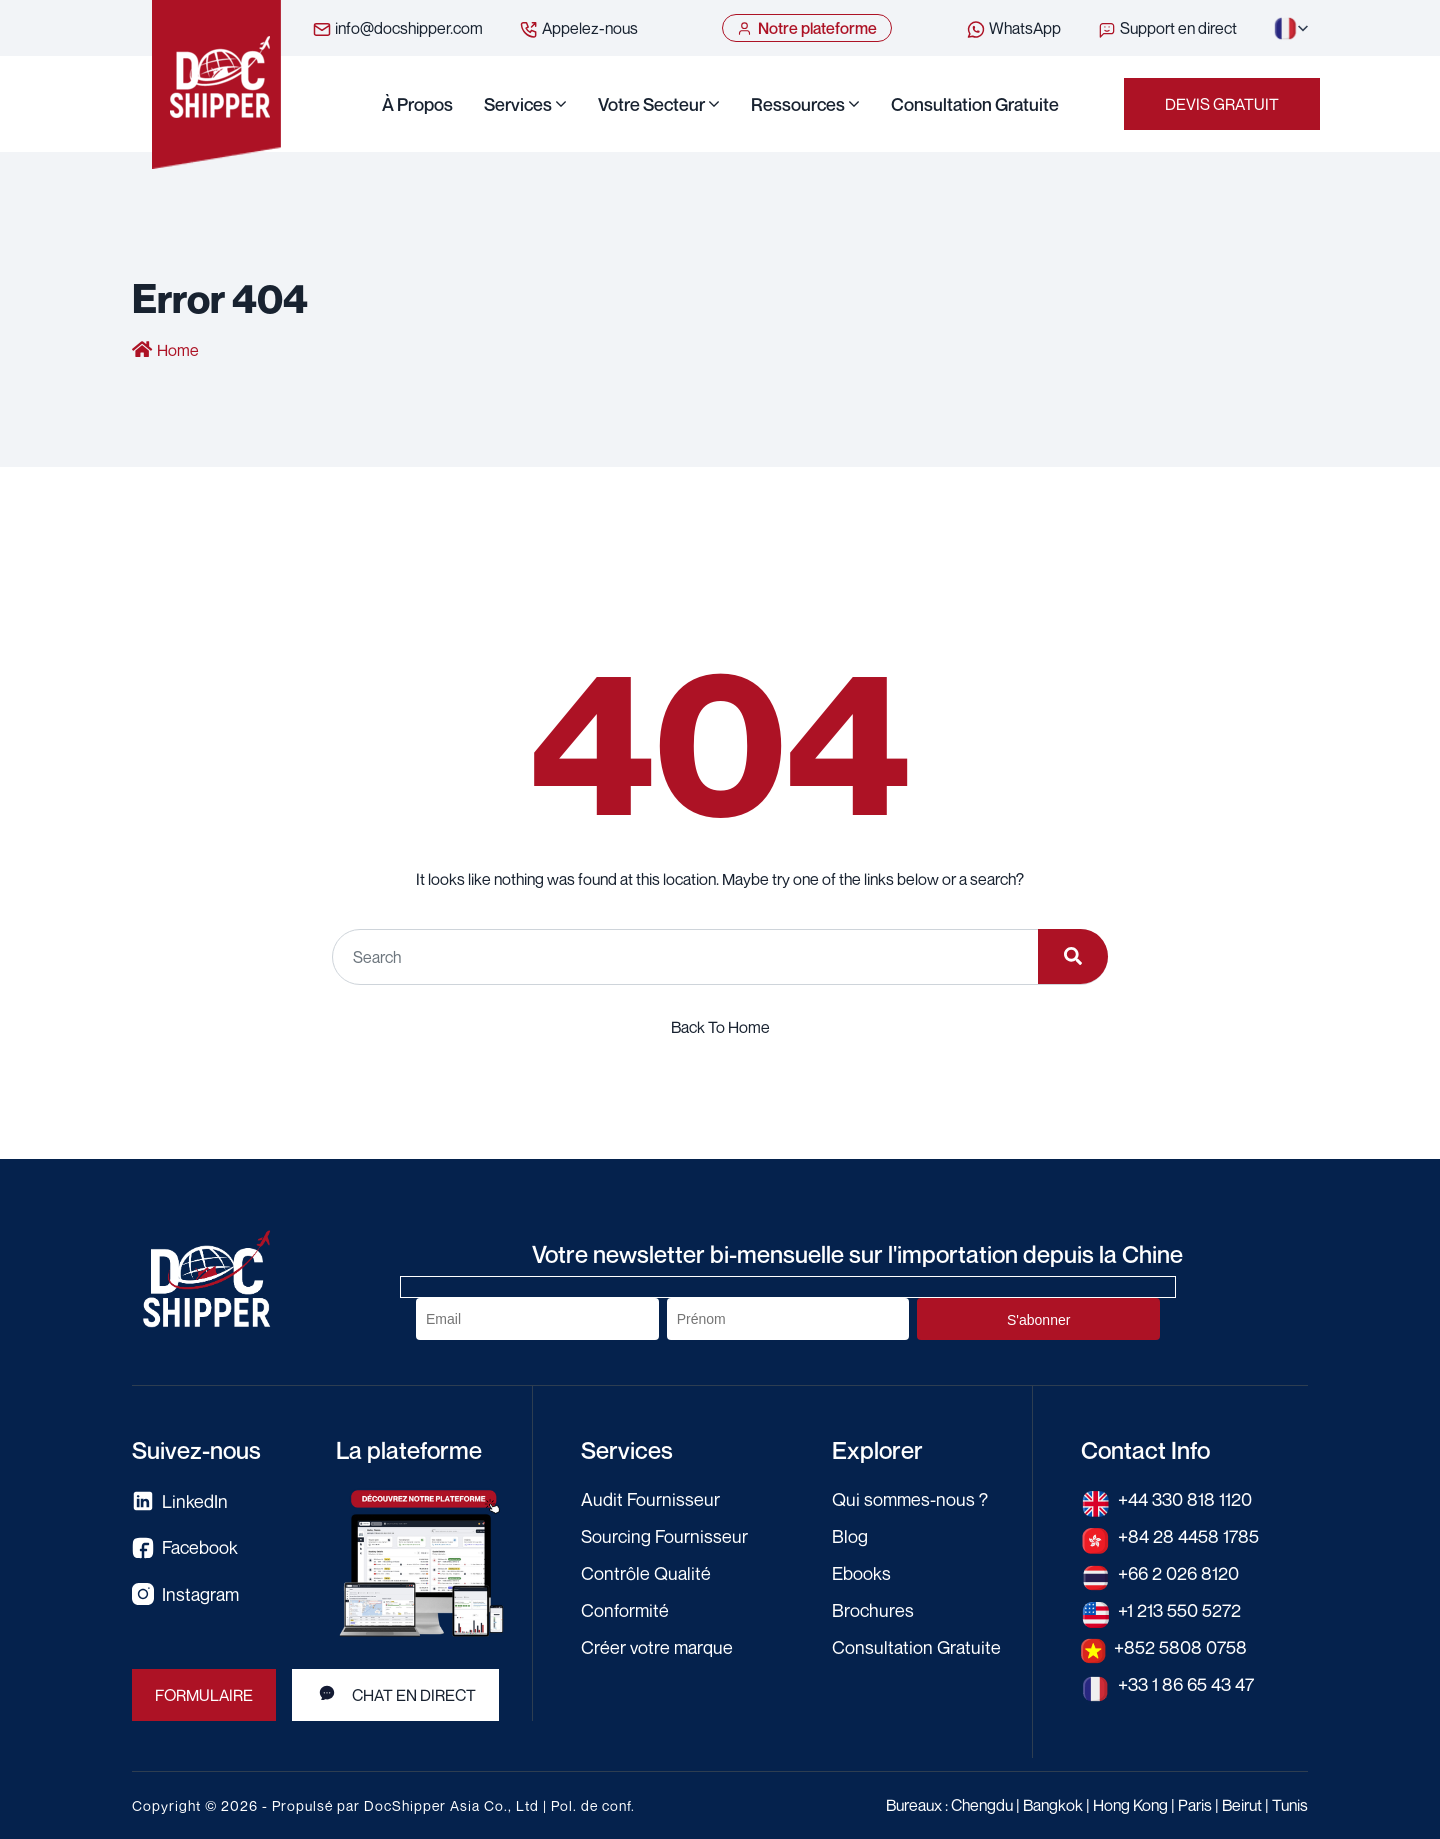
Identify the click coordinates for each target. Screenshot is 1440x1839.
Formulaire (204, 1695)
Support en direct (1167, 29)
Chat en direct (395, 1694)
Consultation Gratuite (975, 104)
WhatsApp (1013, 29)
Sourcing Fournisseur (664, 1536)
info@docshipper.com (397, 29)
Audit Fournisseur (650, 1499)
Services (518, 104)
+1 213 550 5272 (1179, 1610)
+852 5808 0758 (1180, 1647)
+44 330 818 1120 (1185, 1499)
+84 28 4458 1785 (1188, 1536)
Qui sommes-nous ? (910, 1499)
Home (178, 350)
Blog (850, 1536)
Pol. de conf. (593, 1805)
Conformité (625, 1610)
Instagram (185, 1594)
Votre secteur (651, 104)
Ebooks (861, 1573)
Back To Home (720, 1027)
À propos (417, 104)
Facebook (185, 1547)
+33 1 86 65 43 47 (1186, 1684)
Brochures (873, 1610)
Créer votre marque (657, 1647)
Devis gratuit (1222, 104)
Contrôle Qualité (646, 1573)
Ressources (798, 104)
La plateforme (409, 1450)
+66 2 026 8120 (1178, 1573)
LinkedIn (180, 1501)
